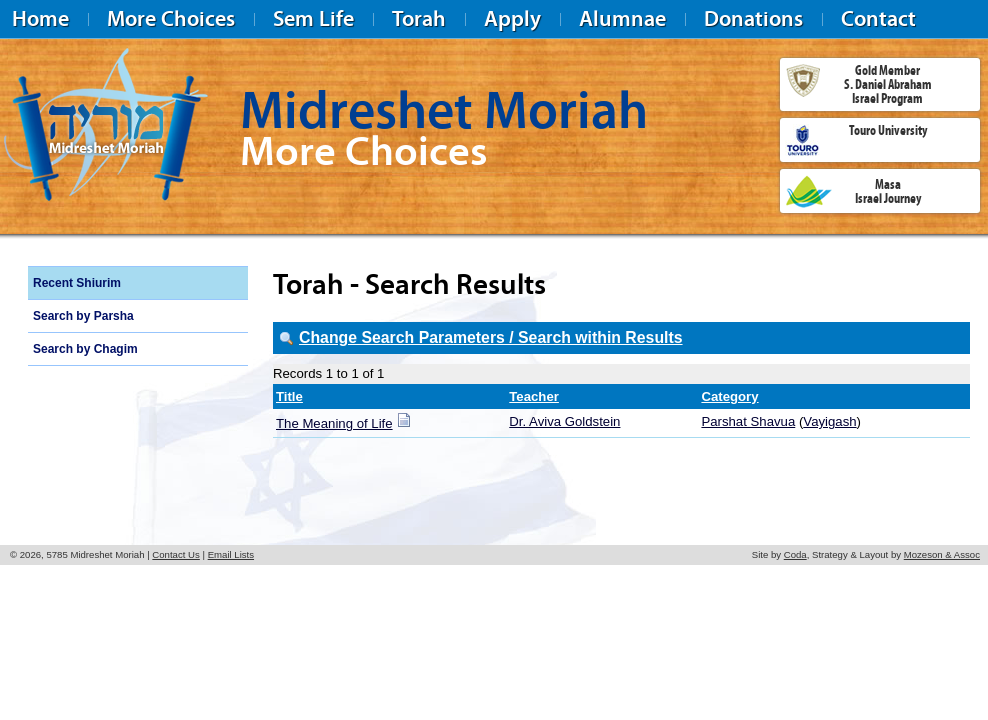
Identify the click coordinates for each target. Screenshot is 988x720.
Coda (795, 554)
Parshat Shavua (748, 421)
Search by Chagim (85, 349)
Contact (878, 18)
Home (40, 18)
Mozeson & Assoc (942, 554)
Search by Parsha (83, 316)
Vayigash (829, 421)
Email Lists (231, 554)
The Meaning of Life (334, 423)
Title (289, 396)
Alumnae (622, 18)
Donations (753, 18)
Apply (512, 18)
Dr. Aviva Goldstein (564, 421)
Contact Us (175, 554)
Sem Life (313, 18)
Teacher (534, 396)
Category (729, 396)
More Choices (171, 18)
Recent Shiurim (77, 283)
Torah (419, 18)
